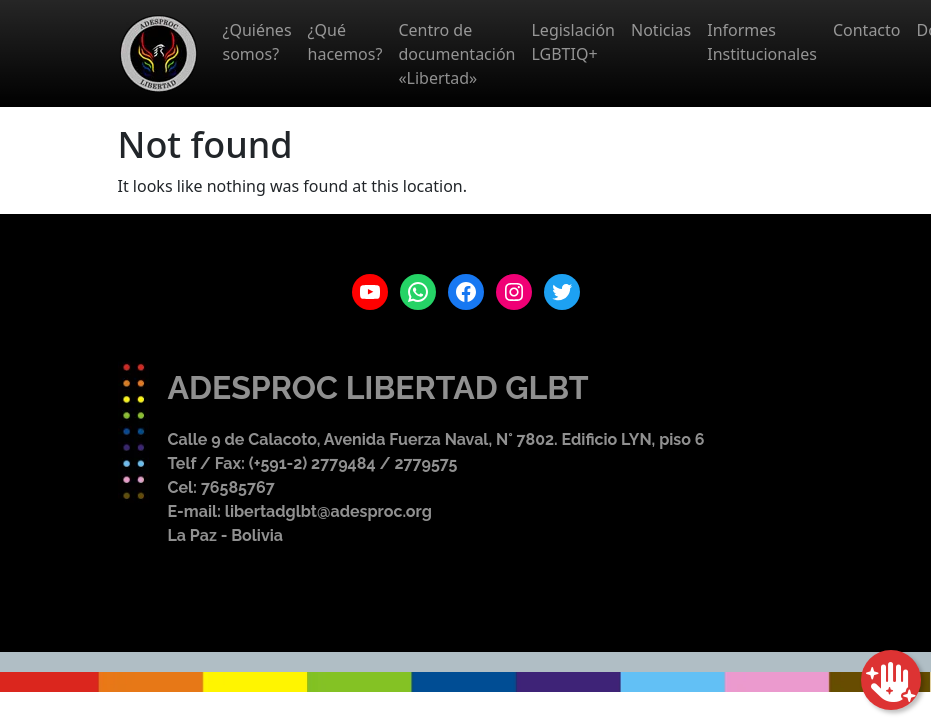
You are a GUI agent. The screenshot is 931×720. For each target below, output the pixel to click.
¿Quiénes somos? (257, 42)
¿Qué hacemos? (345, 42)
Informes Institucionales (762, 42)
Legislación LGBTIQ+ (573, 42)
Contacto (867, 30)
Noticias (661, 30)
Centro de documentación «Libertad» (456, 54)
